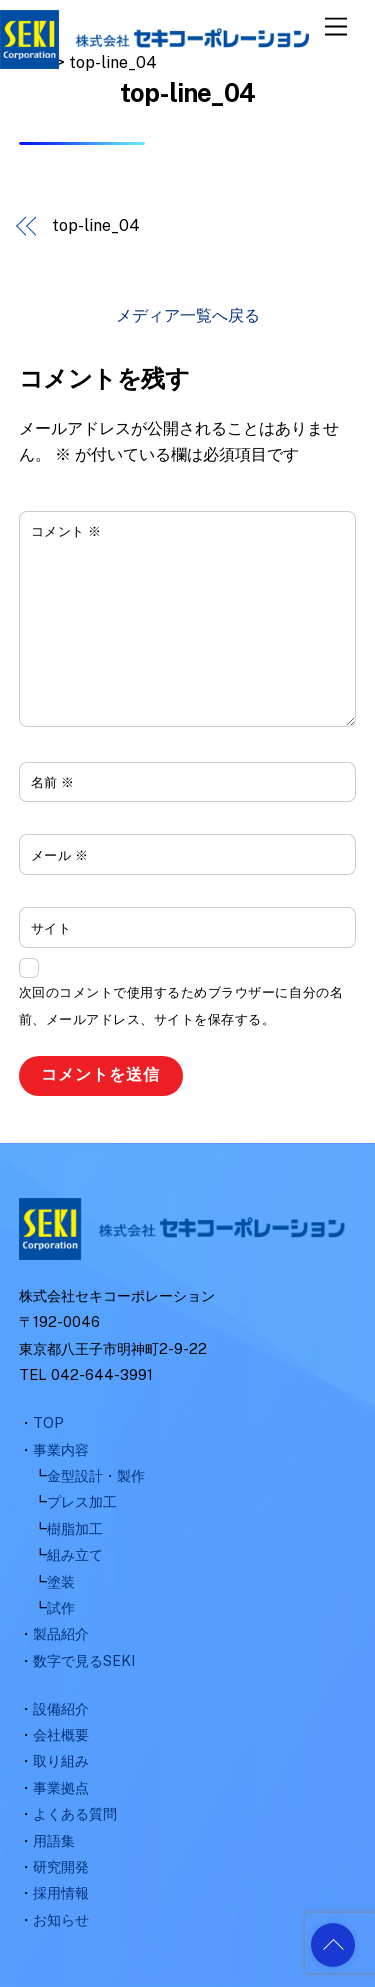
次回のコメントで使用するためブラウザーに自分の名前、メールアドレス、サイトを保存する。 (181, 1005)
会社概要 (61, 1734)
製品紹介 (61, 1633)
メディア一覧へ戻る (188, 315)
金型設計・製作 (96, 1475)
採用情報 (61, 1892)
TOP (48, 1422)
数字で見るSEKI (84, 1660)
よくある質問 (75, 1813)
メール (60, 855)
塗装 (61, 1581)
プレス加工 (82, 1501)
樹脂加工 (75, 1528)
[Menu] (336, 27)
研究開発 (61, 1866)
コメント (66, 531)
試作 (61, 1607)
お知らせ (61, 1919)
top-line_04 (95, 225)
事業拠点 (61, 1787)
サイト (51, 928)
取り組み (61, 1760)
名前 (53, 782)
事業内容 (61, 1449)
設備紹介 (61, 1708)
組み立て (75, 1554)
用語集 (54, 1840)
